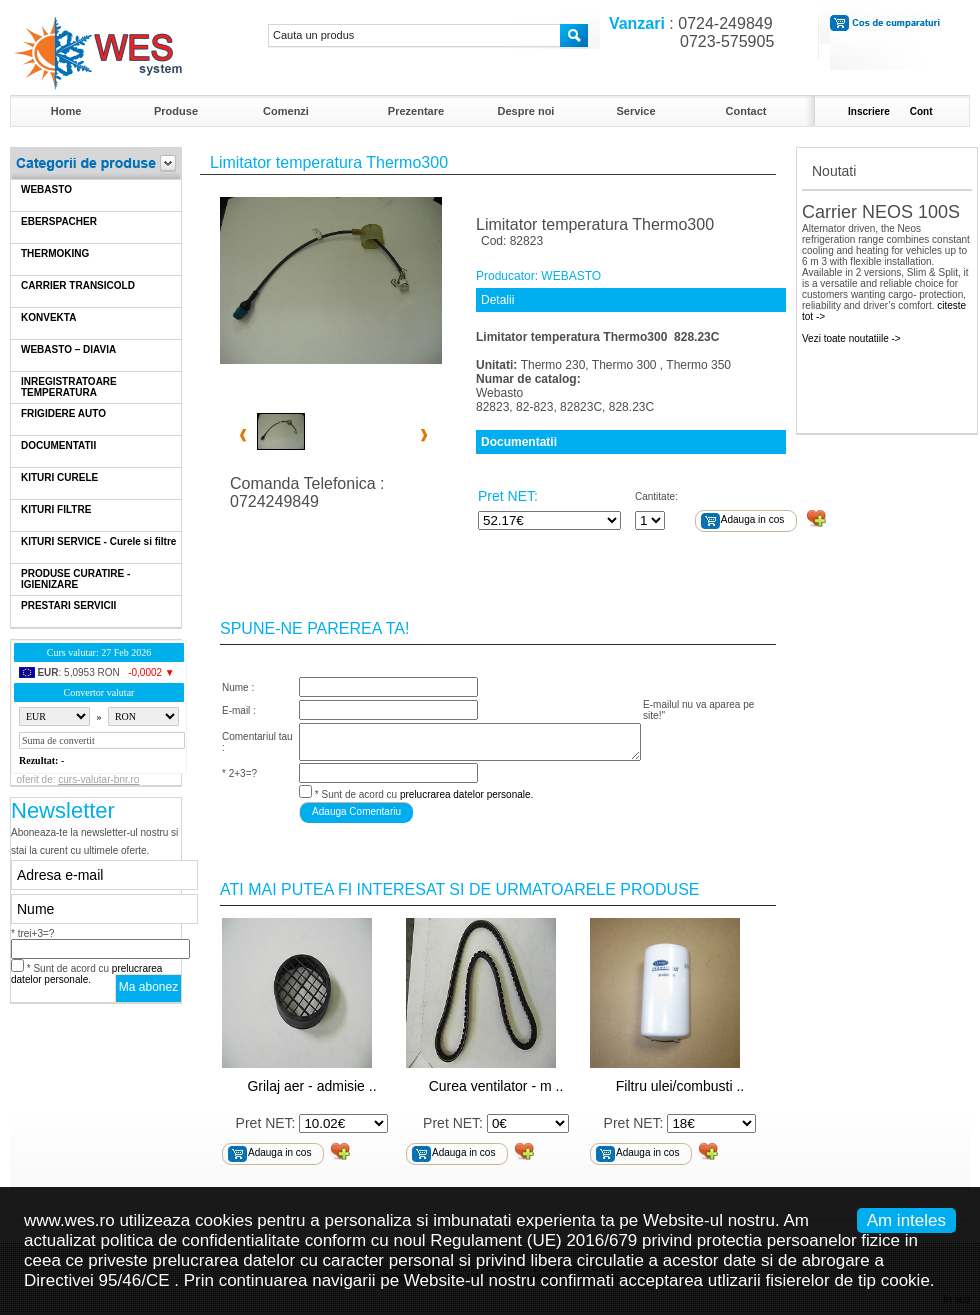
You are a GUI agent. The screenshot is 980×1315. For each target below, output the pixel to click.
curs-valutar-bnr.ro (98, 779)
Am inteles (906, 1220)
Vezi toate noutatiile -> (851, 338)
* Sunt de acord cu (86, 974)
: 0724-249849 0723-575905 (687, 32)
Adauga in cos (752, 519)
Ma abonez (148, 987)
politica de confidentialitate (200, 1240)
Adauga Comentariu (356, 811)
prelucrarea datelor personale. (86, 974)
